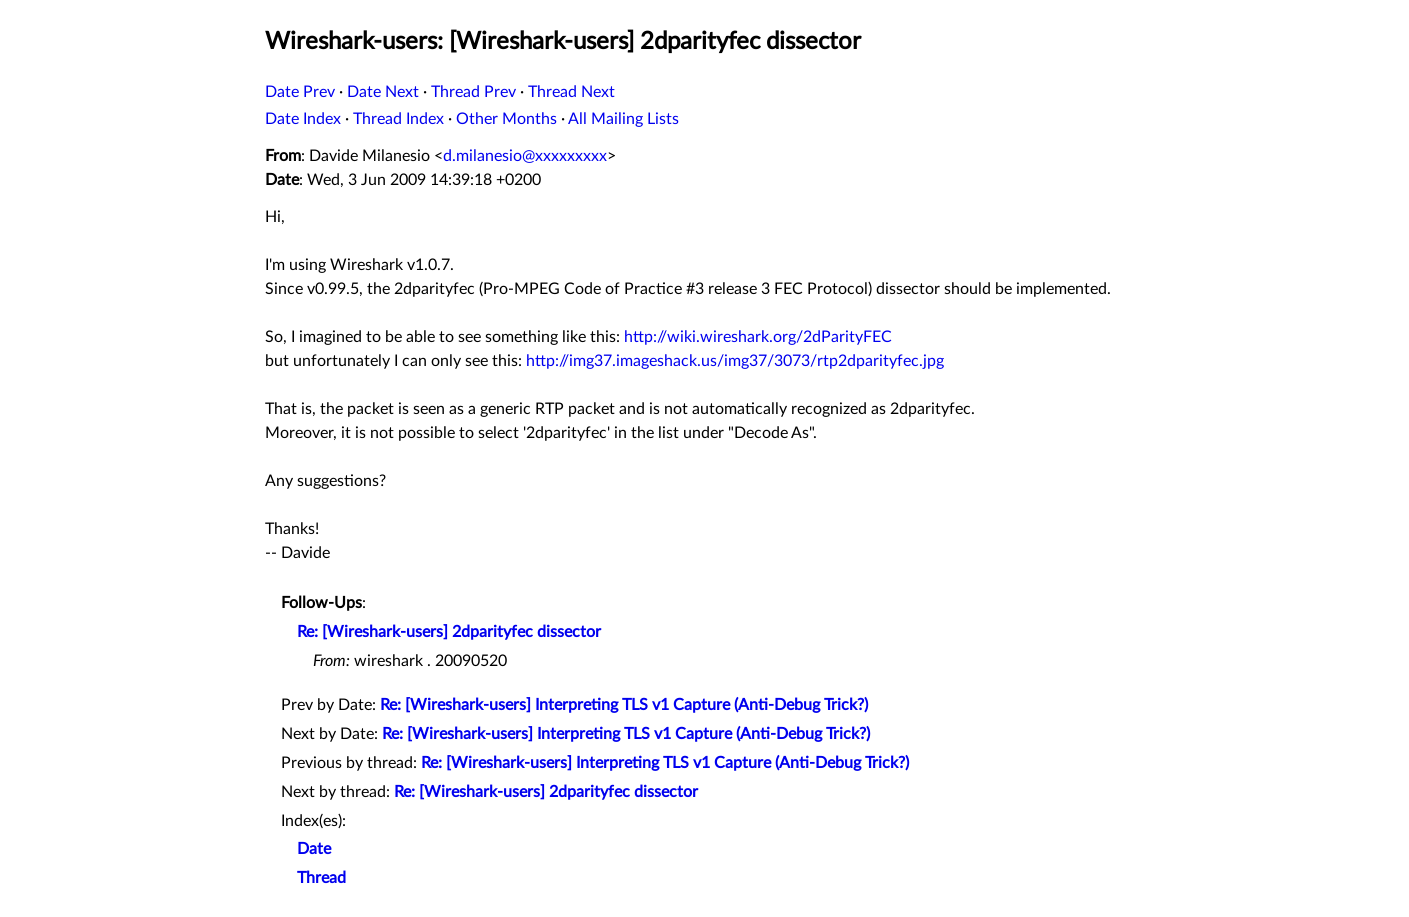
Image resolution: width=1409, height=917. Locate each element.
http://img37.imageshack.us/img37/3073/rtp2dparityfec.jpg (735, 361)
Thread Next (571, 92)
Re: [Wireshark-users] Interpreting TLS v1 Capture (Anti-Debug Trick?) (624, 705)
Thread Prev (473, 92)
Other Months (506, 119)
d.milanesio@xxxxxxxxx (525, 156)
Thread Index (398, 119)
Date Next (383, 92)
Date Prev (300, 92)
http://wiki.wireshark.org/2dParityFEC (758, 337)
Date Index (303, 119)
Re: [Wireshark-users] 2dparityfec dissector (449, 632)
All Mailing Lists (623, 119)
